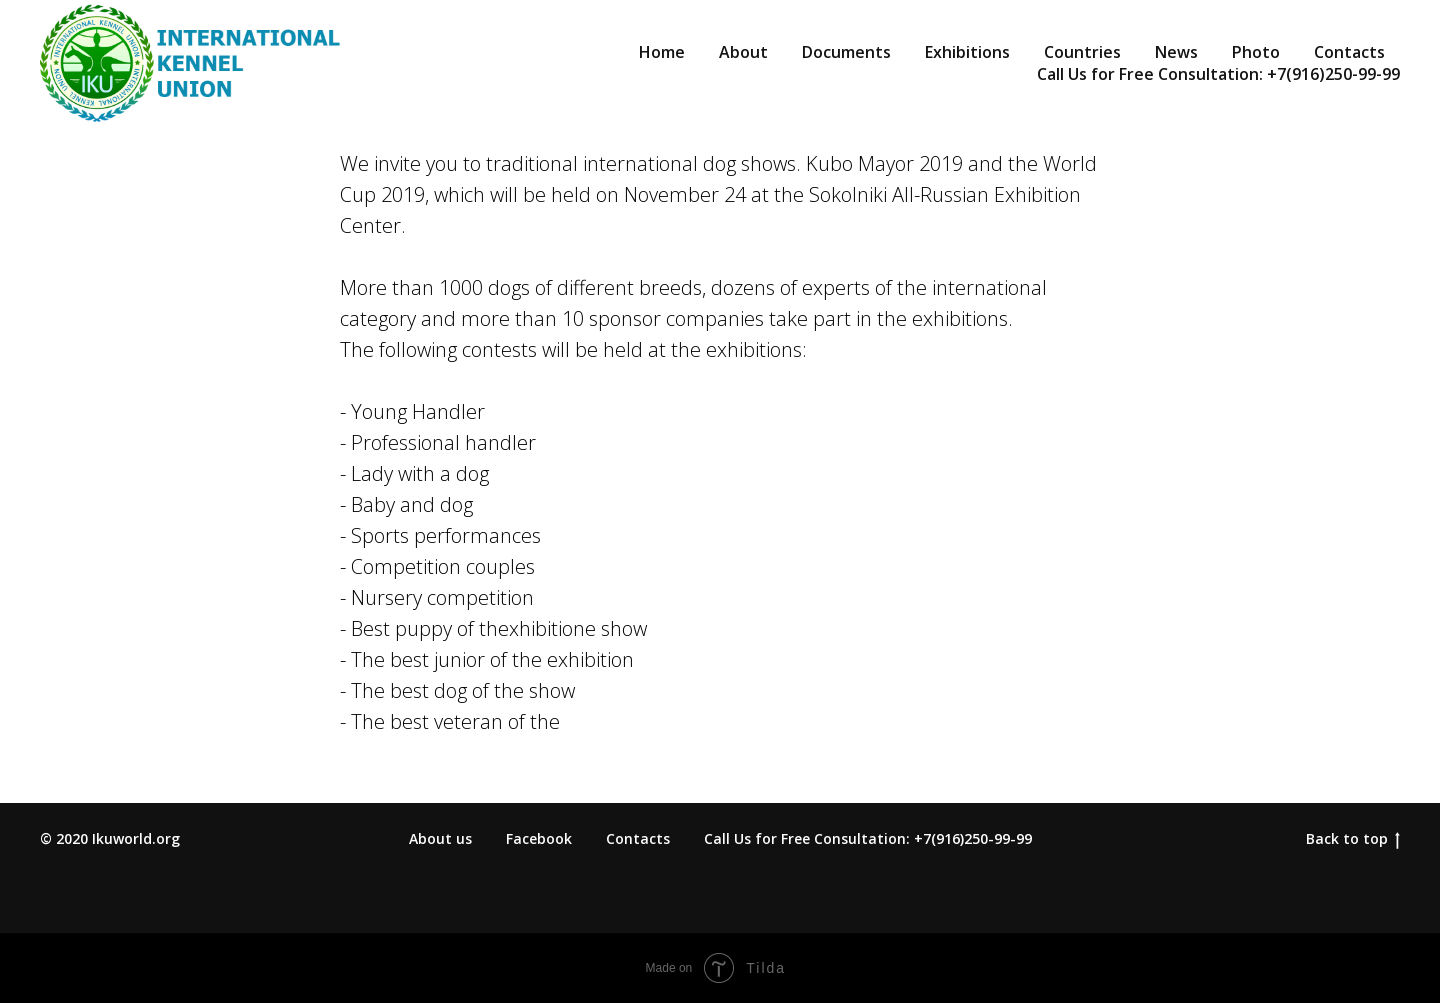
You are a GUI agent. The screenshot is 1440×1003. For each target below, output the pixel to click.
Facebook (539, 838)
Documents (846, 52)
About (743, 52)
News (1176, 52)
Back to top (1353, 839)
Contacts (1349, 52)
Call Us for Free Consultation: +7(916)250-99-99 (1218, 74)
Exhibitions (967, 52)
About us (440, 838)
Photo (1256, 52)
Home (662, 52)
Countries (1082, 52)
